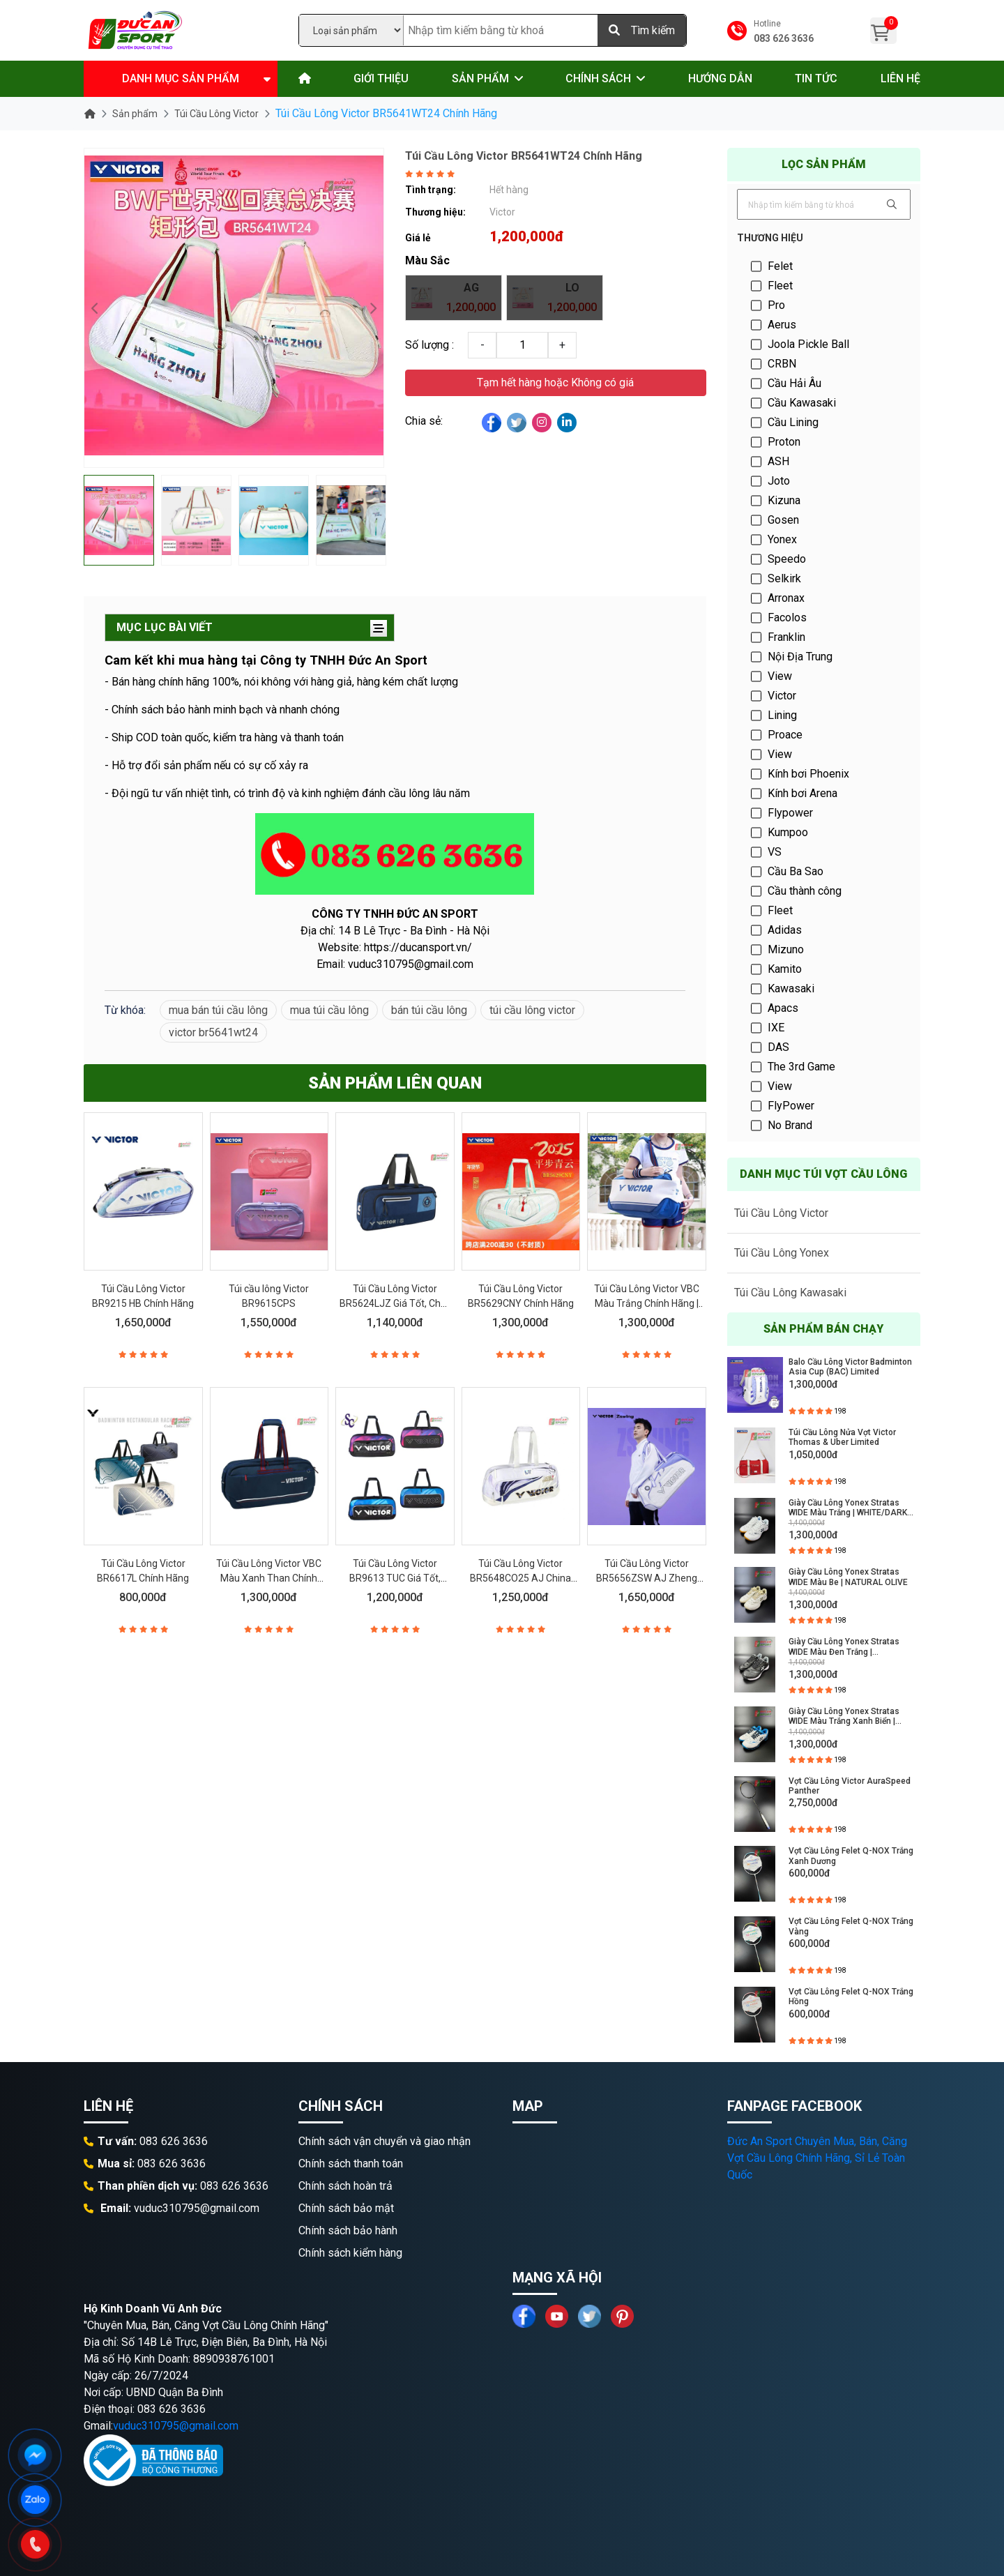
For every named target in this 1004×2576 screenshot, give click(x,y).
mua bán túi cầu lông (218, 1010)
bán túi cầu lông (429, 1010)
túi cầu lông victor (532, 1010)
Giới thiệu (381, 78)
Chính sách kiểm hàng (350, 2252)
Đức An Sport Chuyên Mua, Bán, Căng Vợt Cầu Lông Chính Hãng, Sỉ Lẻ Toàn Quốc (817, 2158)
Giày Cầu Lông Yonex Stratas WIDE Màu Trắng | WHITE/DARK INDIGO (848, 1508)
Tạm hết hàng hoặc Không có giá (555, 382)
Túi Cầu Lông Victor (216, 113)
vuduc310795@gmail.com (175, 2425)
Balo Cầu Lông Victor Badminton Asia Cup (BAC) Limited (850, 1367)
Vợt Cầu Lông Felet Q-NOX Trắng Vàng (851, 1926)
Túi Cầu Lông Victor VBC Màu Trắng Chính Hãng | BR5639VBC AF (646, 1303)
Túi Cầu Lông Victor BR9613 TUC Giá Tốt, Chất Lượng (395, 1578)
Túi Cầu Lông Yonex (781, 1252)
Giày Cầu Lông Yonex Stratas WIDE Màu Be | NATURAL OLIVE (848, 1576)
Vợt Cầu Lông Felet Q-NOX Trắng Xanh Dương (851, 1855)
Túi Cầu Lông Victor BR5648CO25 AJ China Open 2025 (520, 1578)
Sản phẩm (480, 78)
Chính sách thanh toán (350, 2163)
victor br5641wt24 (213, 1032)
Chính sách (598, 78)
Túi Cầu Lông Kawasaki (790, 1292)
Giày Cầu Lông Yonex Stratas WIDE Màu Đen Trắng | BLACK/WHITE (844, 1647)
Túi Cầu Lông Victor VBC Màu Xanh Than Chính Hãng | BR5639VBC (268, 1578)
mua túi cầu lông (329, 1010)
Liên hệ (900, 78)
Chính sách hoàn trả (345, 2185)
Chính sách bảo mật (346, 2208)
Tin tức (816, 78)
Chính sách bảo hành (347, 2230)
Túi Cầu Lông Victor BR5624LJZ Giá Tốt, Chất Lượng (395, 1303)
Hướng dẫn (720, 78)
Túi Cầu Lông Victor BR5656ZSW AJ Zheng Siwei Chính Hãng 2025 (646, 1578)
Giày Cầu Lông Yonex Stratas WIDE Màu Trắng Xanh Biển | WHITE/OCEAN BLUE (844, 1716)
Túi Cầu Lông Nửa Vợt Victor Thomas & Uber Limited (842, 1437)
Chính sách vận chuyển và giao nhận (384, 2141)
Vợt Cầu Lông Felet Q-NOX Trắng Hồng (851, 1996)
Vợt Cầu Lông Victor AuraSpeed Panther (850, 1786)
